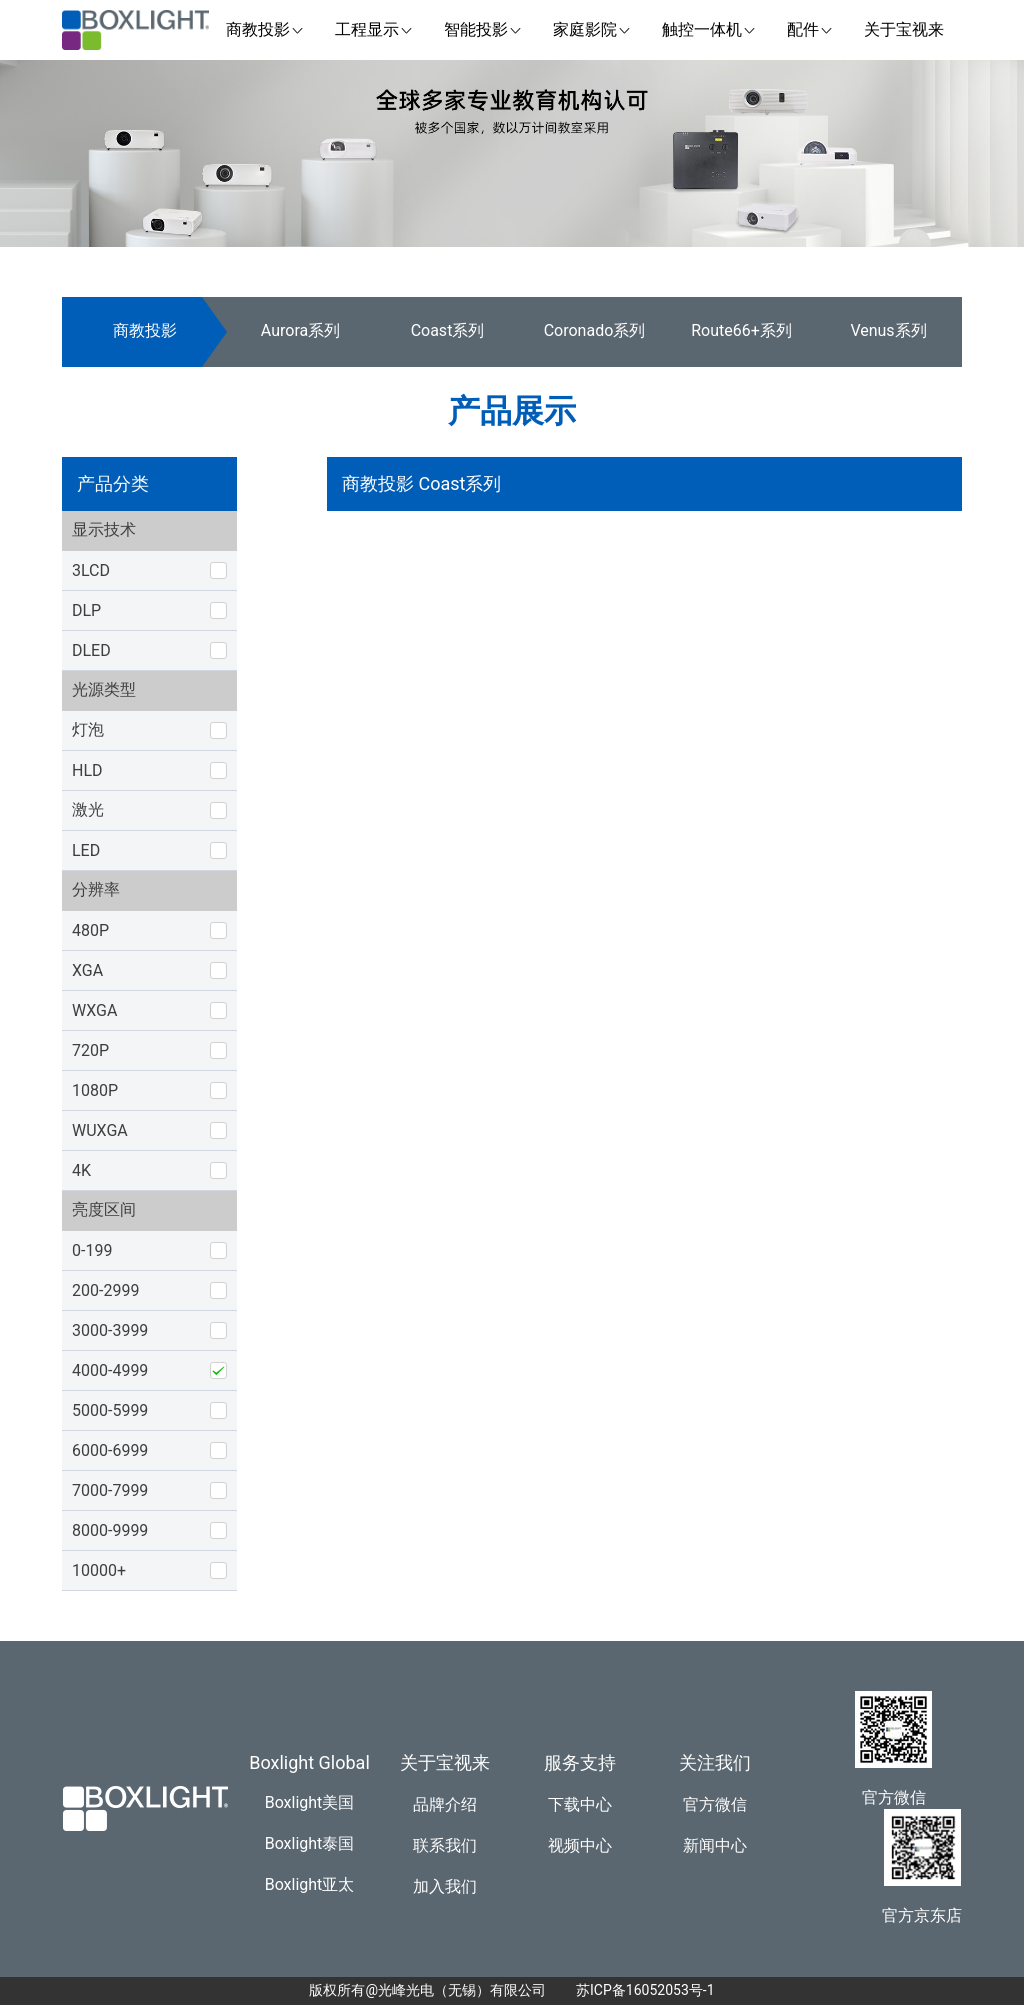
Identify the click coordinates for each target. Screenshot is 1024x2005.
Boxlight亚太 (310, 1884)
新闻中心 (715, 1845)
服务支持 (580, 1762)
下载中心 (580, 1804)
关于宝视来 (445, 1762)
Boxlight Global (309, 1762)
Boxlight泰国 (310, 1843)
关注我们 (715, 1762)
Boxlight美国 (310, 1802)
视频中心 (580, 1845)
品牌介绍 (445, 1804)
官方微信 (715, 1804)
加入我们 (445, 1886)
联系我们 (445, 1845)
